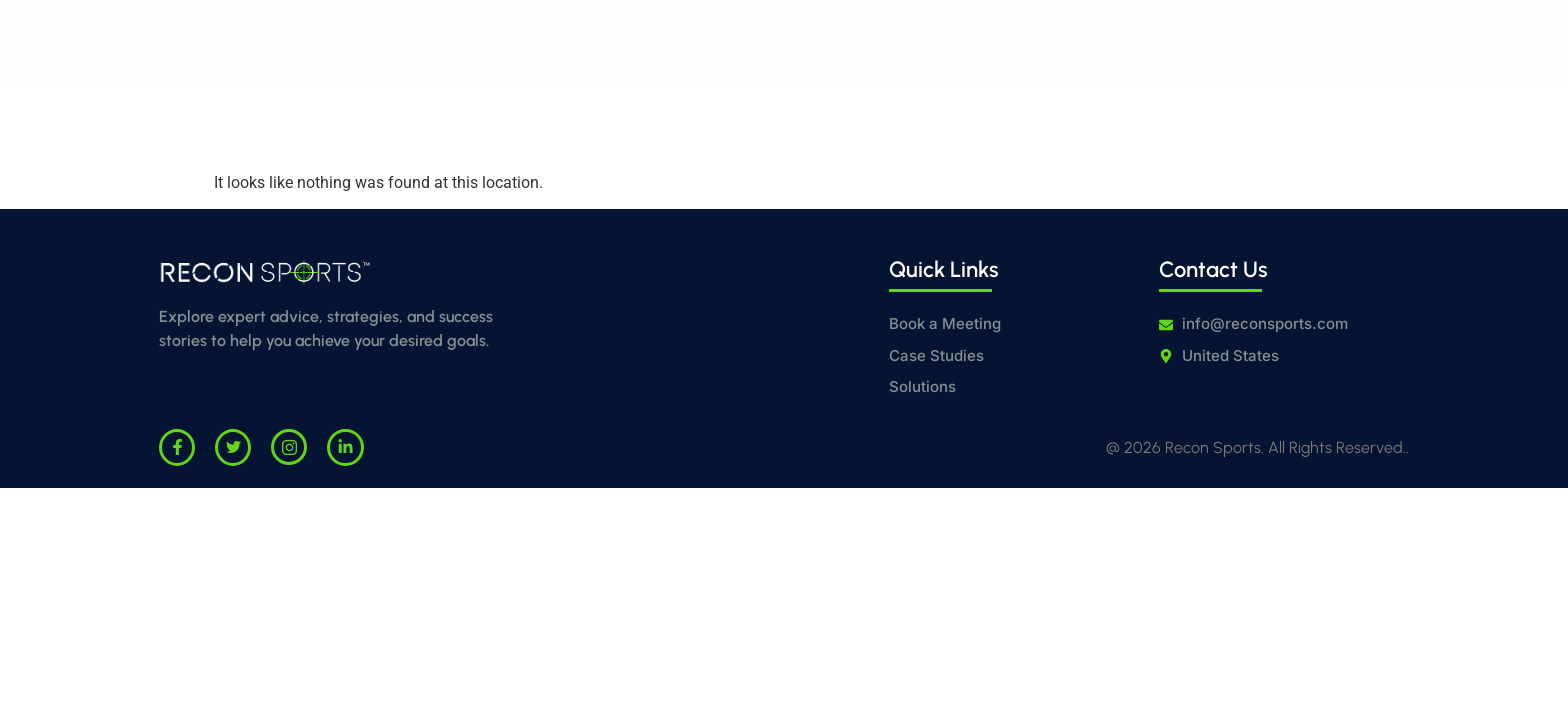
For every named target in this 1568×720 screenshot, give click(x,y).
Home (629, 43)
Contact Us (920, 43)
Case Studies (810, 43)
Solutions (707, 43)
